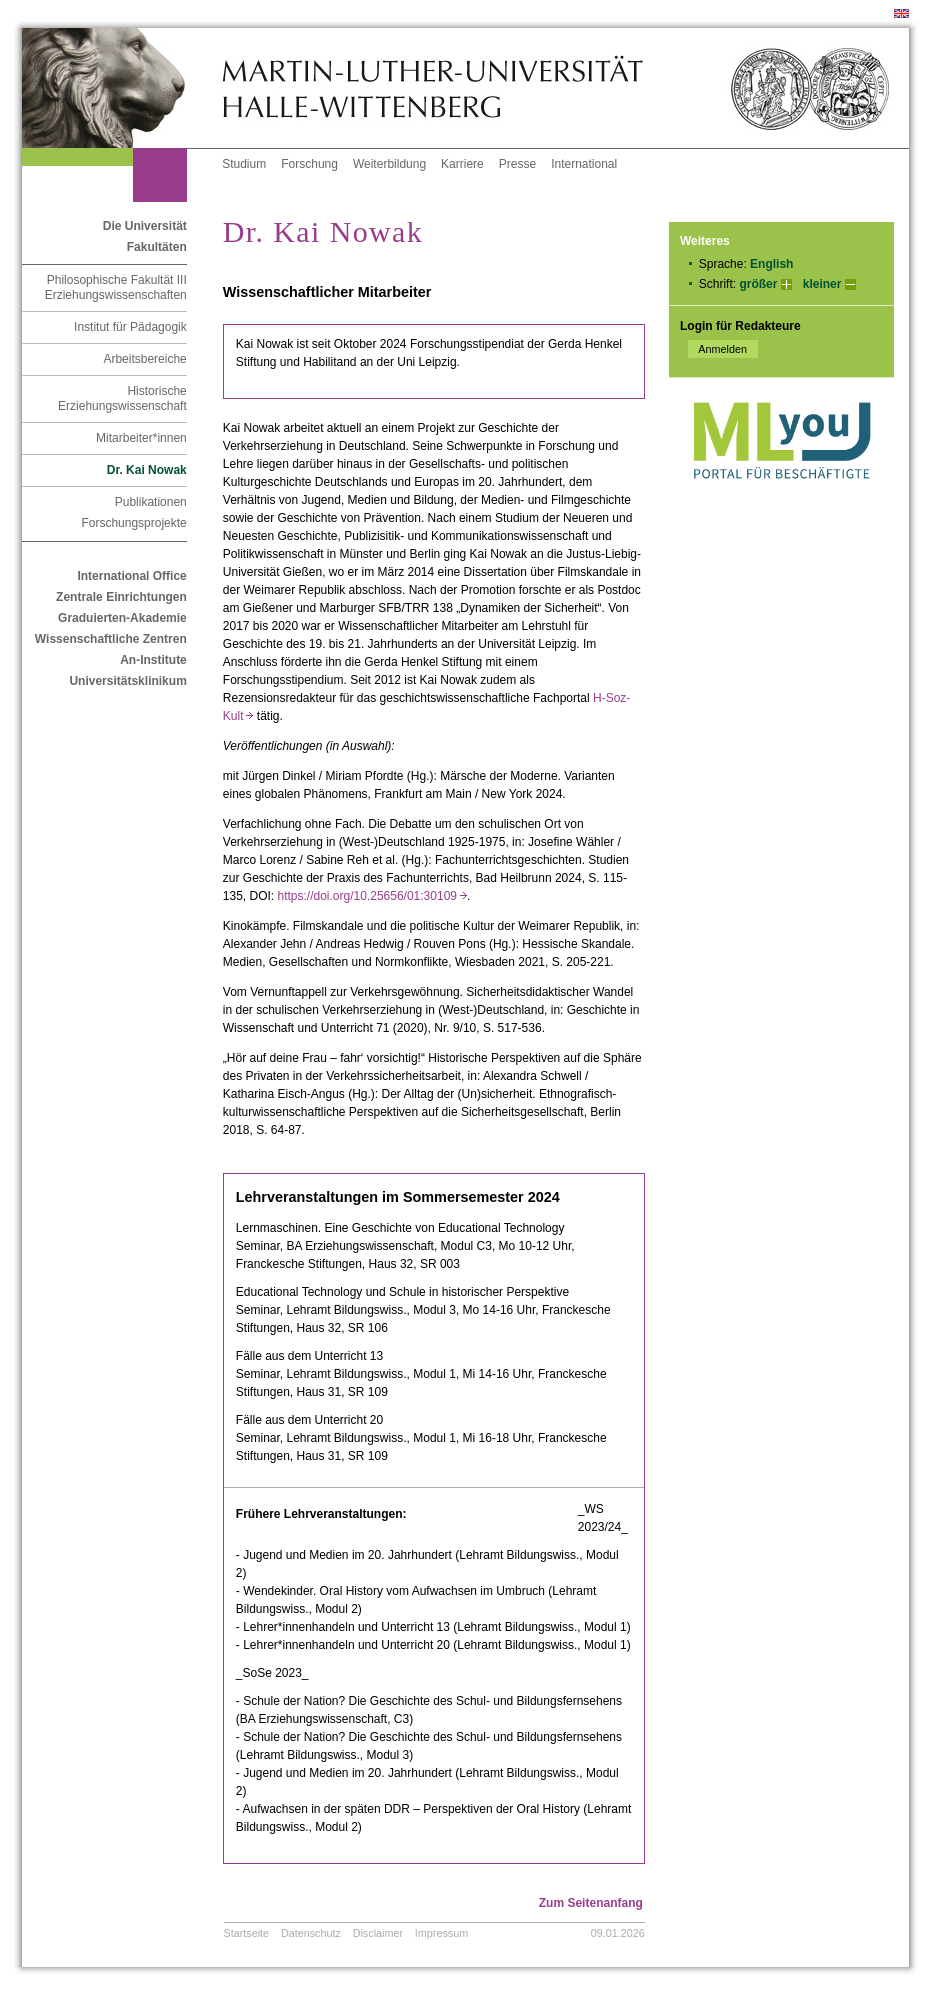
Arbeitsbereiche (144, 359)
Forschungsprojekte (133, 523)
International (584, 164)
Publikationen (151, 502)
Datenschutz (311, 1933)
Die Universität (145, 226)
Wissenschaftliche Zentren (111, 639)
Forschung (309, 164)
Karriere (462, 164)
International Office (131, 576)
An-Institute (153, 660)
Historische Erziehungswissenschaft (122, 398)
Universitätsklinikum (127, 681)
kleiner (822, 284)
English (771, 264)
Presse (517, 164)
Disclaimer (378, 1933)
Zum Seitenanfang (591, 1903)
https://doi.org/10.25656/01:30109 (372, 896)
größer (758, 284)
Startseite (247, 1933)
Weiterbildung (389, 164)
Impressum (441, 1933)
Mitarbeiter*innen (141, 438)
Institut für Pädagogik (130, 327)
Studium (244, 164)
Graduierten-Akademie (122, 618)
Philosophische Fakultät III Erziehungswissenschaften (116, 287)
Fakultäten (157, 247)
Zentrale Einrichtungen (121, 597)
